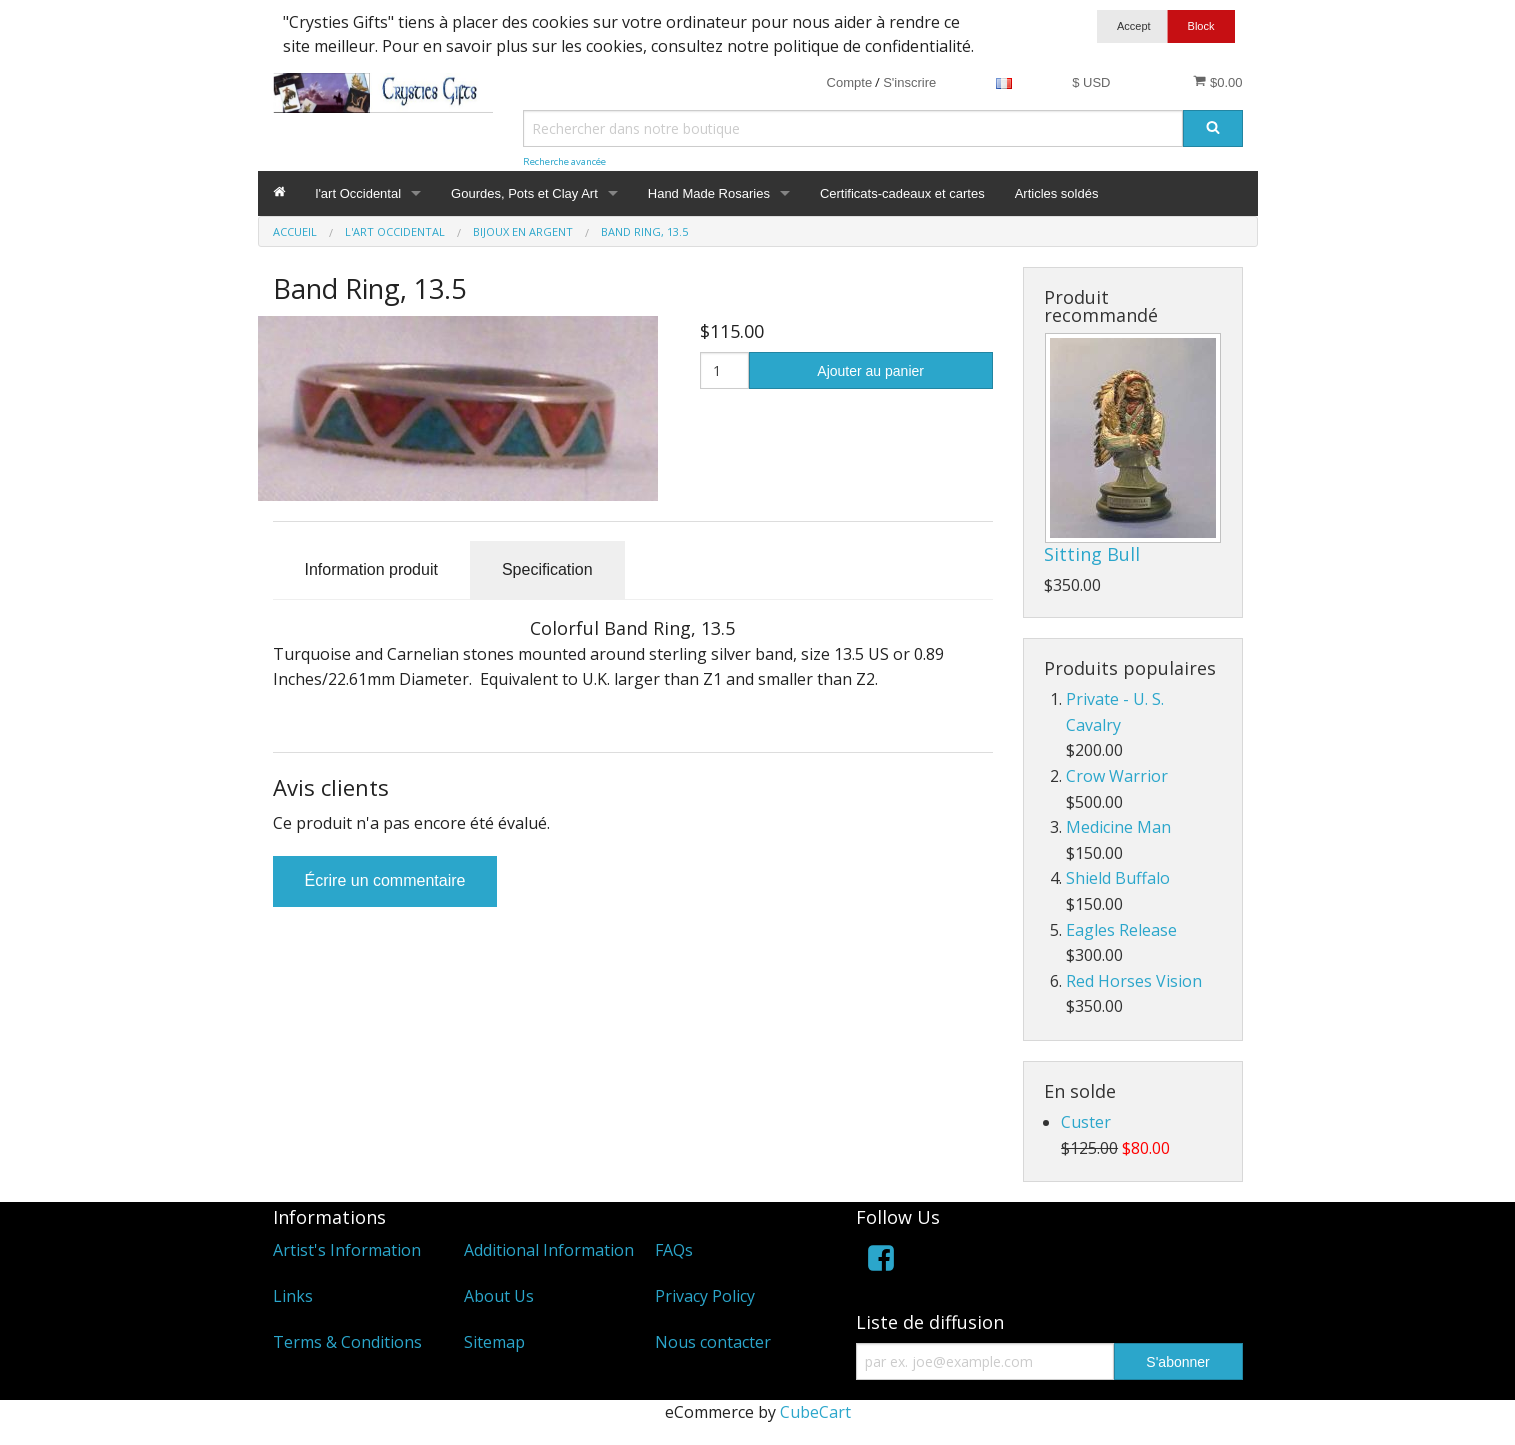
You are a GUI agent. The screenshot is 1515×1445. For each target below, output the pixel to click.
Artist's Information (347, 1250)
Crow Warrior (1117, 776)
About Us (499, 1296)
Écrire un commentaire (385, 880)
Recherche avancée (564, 161)
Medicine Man (1118, 827)
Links (293, 1296)
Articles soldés (1057, 193)
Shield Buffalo (1118, 878)
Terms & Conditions (347, 1342)
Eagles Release (1121, 930)
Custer (1086, 1122)
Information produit (371, 569)
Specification (547, 569)
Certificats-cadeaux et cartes (902, 193)
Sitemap (494, 1342)
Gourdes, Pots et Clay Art (524, 193)
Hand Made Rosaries (709, 193)
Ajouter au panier (870, 371)
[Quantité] (724, 370)
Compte (850, 82)
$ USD (1091, 82)
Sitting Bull (1092, 554)
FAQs (674, 1250)
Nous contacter (713, 1342)
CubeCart (815, 1412)
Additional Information (549, 1250)
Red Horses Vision (1134, 981)
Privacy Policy (705, 1296)
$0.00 (1217, 82)
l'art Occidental (359, 193)
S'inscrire (909, 82)
